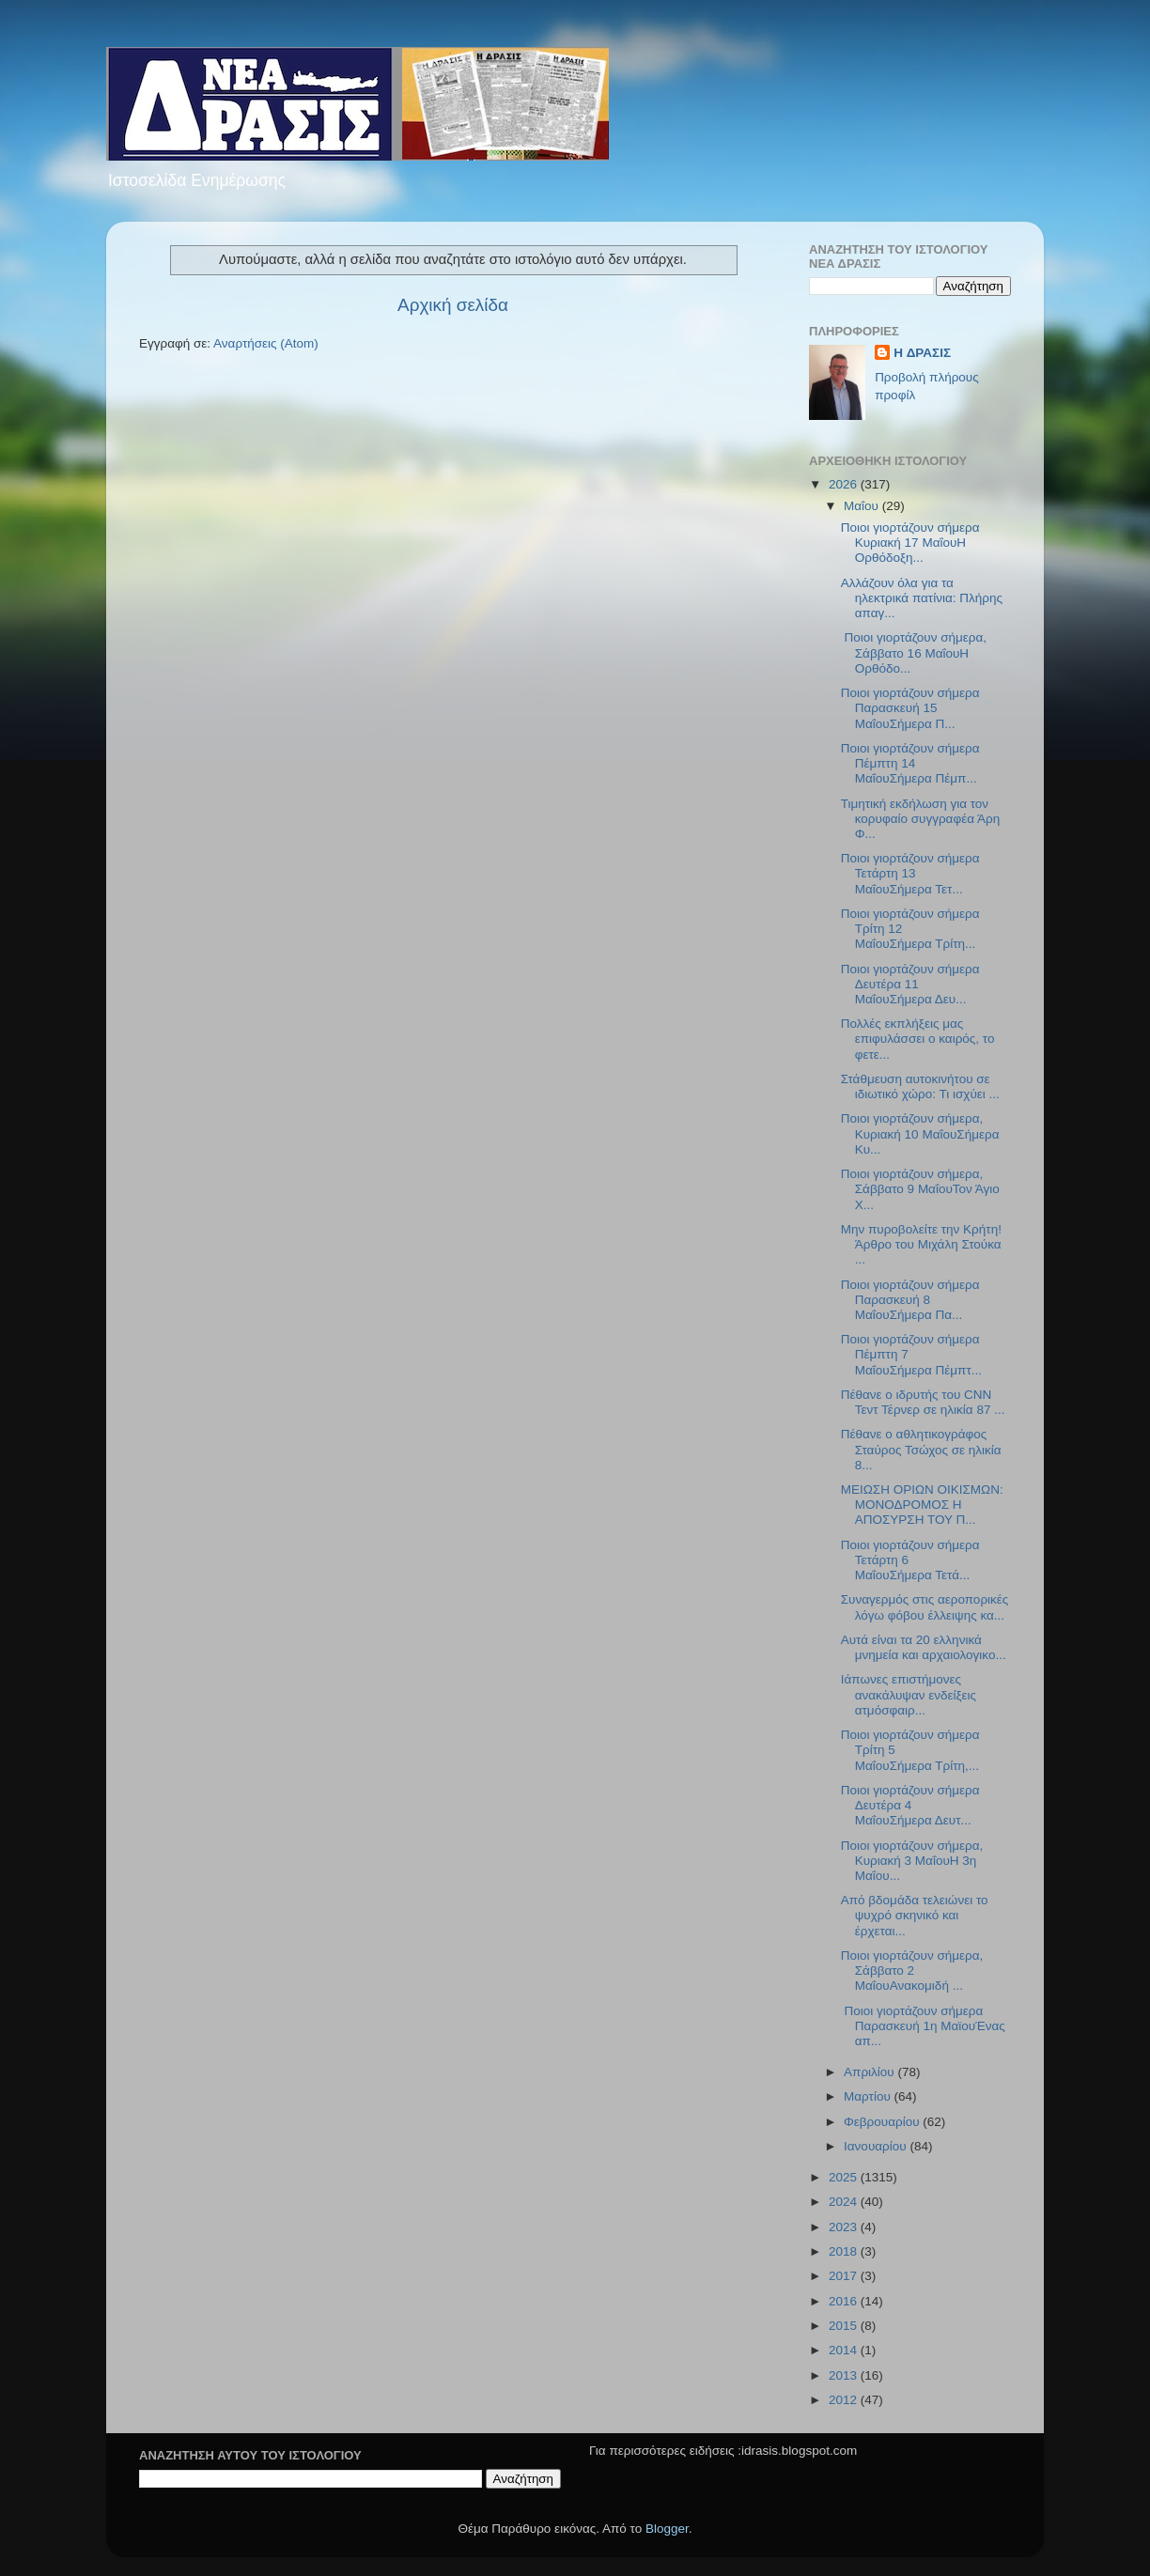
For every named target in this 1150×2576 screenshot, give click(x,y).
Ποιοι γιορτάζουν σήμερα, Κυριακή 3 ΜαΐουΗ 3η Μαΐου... (912, 1861)
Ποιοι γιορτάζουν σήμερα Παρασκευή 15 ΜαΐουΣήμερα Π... (910, 708)
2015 (845, 2326)
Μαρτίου (869, 2096)
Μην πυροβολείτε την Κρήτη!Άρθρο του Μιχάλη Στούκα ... (921, 1244)
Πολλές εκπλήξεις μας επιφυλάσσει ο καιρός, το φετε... (918, 1038)
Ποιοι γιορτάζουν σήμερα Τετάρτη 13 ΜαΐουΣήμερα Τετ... (910, 873)
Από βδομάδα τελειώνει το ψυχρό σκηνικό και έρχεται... (914, 1915)
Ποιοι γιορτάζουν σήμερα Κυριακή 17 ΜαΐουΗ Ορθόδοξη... (910, 542)
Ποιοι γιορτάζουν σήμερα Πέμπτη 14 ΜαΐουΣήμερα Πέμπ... (910, 763)
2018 (845, 2251)
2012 (845, 2400)
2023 (845, 2227)
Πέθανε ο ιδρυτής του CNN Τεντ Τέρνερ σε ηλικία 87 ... (923, 1402)
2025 (845, 2177)
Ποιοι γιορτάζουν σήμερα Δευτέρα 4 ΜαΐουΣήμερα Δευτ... (910, 1805)
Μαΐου (863, 506)
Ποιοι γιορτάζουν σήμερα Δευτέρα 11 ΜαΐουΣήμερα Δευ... (910, 984)
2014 (845, 2350)
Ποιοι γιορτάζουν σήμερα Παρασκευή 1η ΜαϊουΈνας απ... (923, 2026)
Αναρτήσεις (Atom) (266, 343)
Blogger (667, 2529)
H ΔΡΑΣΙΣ (922, 353)
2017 (845, 2276)
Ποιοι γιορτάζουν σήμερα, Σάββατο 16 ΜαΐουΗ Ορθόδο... (914, 652)
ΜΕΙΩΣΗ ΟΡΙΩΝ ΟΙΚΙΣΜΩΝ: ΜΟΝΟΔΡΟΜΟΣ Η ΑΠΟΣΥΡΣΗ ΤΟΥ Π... (922, 1504)
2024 (845, 2202)
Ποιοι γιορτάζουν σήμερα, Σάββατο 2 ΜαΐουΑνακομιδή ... (912, 1970)
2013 (845, 2375)
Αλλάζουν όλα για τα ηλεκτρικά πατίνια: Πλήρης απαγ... (921, 598)
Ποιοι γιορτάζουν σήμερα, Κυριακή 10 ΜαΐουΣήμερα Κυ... (920, 1133)
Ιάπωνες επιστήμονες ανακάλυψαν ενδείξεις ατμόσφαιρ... (908, 1694)
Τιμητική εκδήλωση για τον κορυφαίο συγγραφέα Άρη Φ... (920, 819)
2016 (845, 2301)
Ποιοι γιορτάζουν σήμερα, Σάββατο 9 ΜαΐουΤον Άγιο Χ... (920, 1189)
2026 (845, 484)
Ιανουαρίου (876, 2146)
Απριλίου (870, 2072)
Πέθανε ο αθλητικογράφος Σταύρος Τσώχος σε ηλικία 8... (921, 1449)
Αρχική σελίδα (452, 305)
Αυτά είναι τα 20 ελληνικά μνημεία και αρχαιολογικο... (923, 1647)
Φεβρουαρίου (883, 2122)
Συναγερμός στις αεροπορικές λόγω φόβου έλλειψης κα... (925, 1607)
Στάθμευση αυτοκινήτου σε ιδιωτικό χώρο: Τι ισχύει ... (920, 1086)
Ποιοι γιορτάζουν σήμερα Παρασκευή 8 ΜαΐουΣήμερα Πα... (910, 1300)
